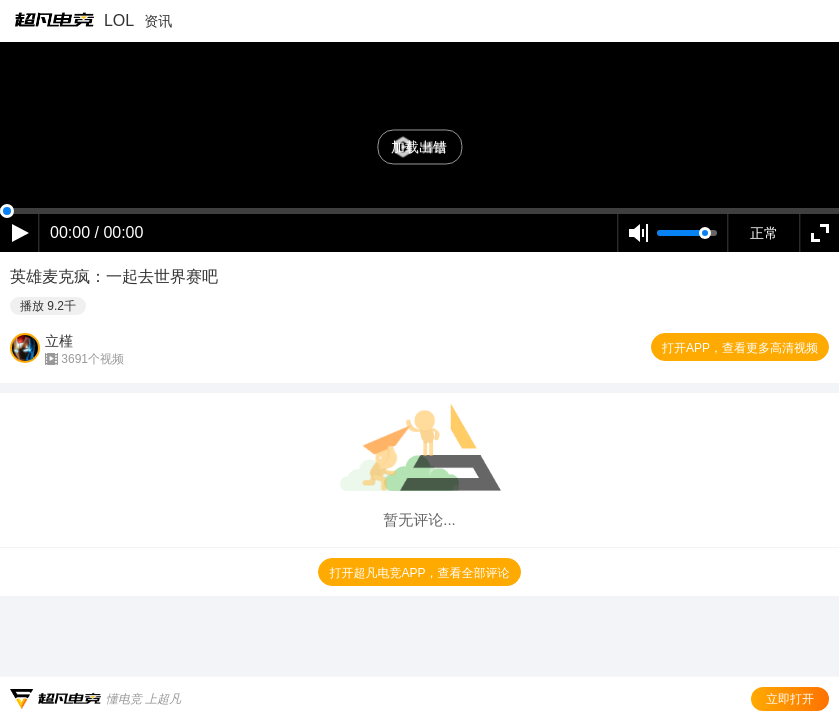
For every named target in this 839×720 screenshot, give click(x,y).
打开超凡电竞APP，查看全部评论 (419, 573)
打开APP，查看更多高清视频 (740, 348)
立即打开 (790, 699)
